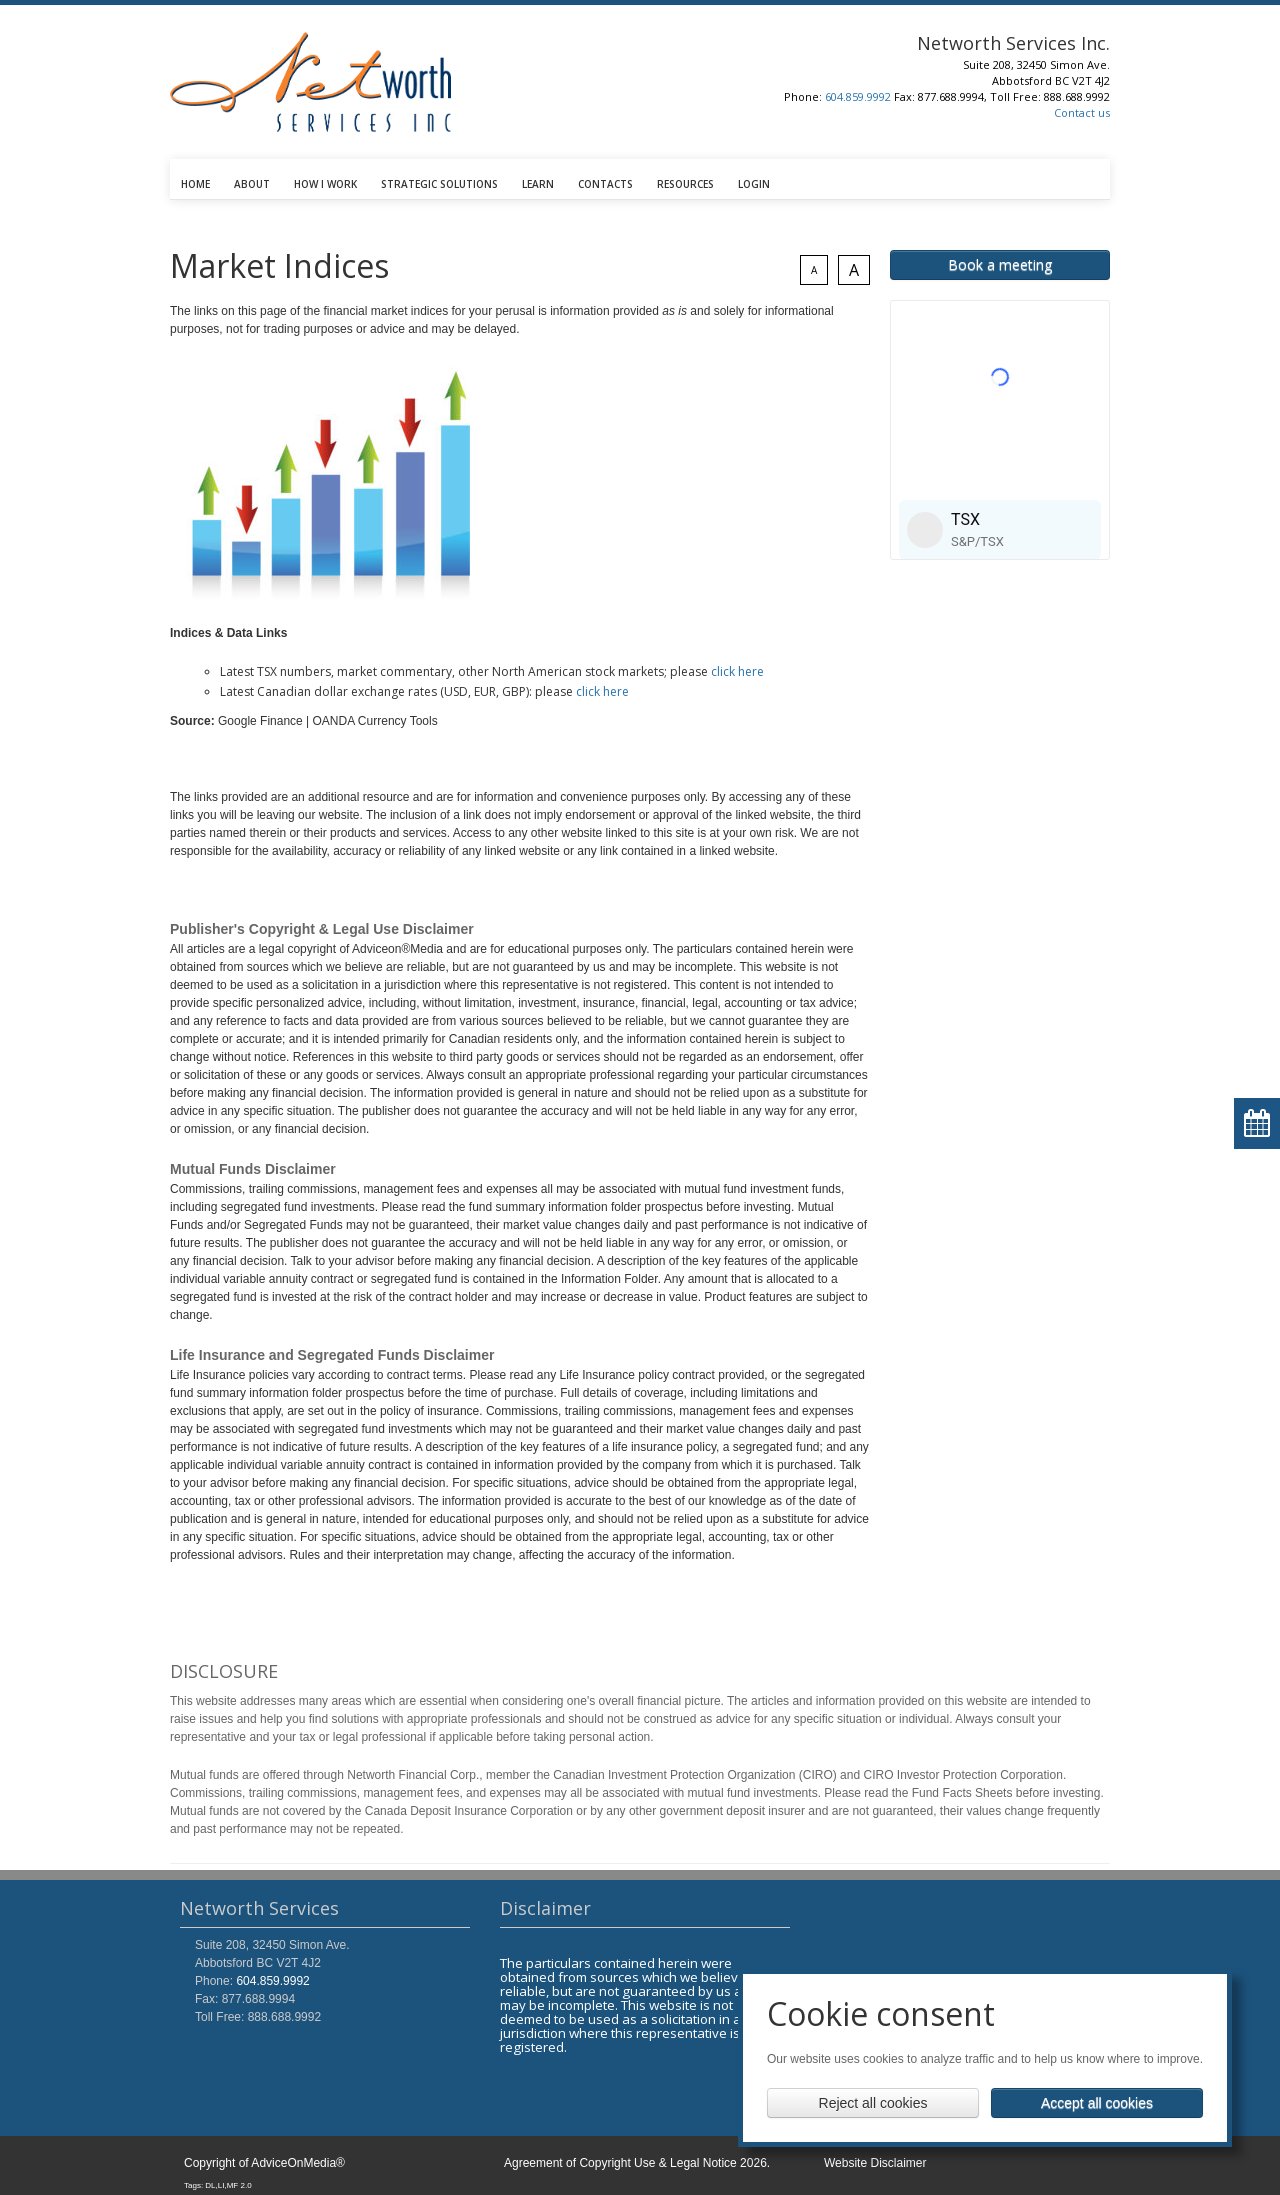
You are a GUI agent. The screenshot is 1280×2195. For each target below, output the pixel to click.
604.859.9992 (858, 96)
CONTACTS (605, 184)
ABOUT (252, 184)
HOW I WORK (325, 184)
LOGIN (754, 184)
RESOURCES (685, 184)
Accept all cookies (1097, 2103)
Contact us (1082, 112)
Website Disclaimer (875, 2163)
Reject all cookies (873, 2103)
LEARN (538, 184)
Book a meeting (1000, 264)
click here (737, 671)
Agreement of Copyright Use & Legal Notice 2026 (635, 2163)
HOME (195, 184)
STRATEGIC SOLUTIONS (439, 184)
